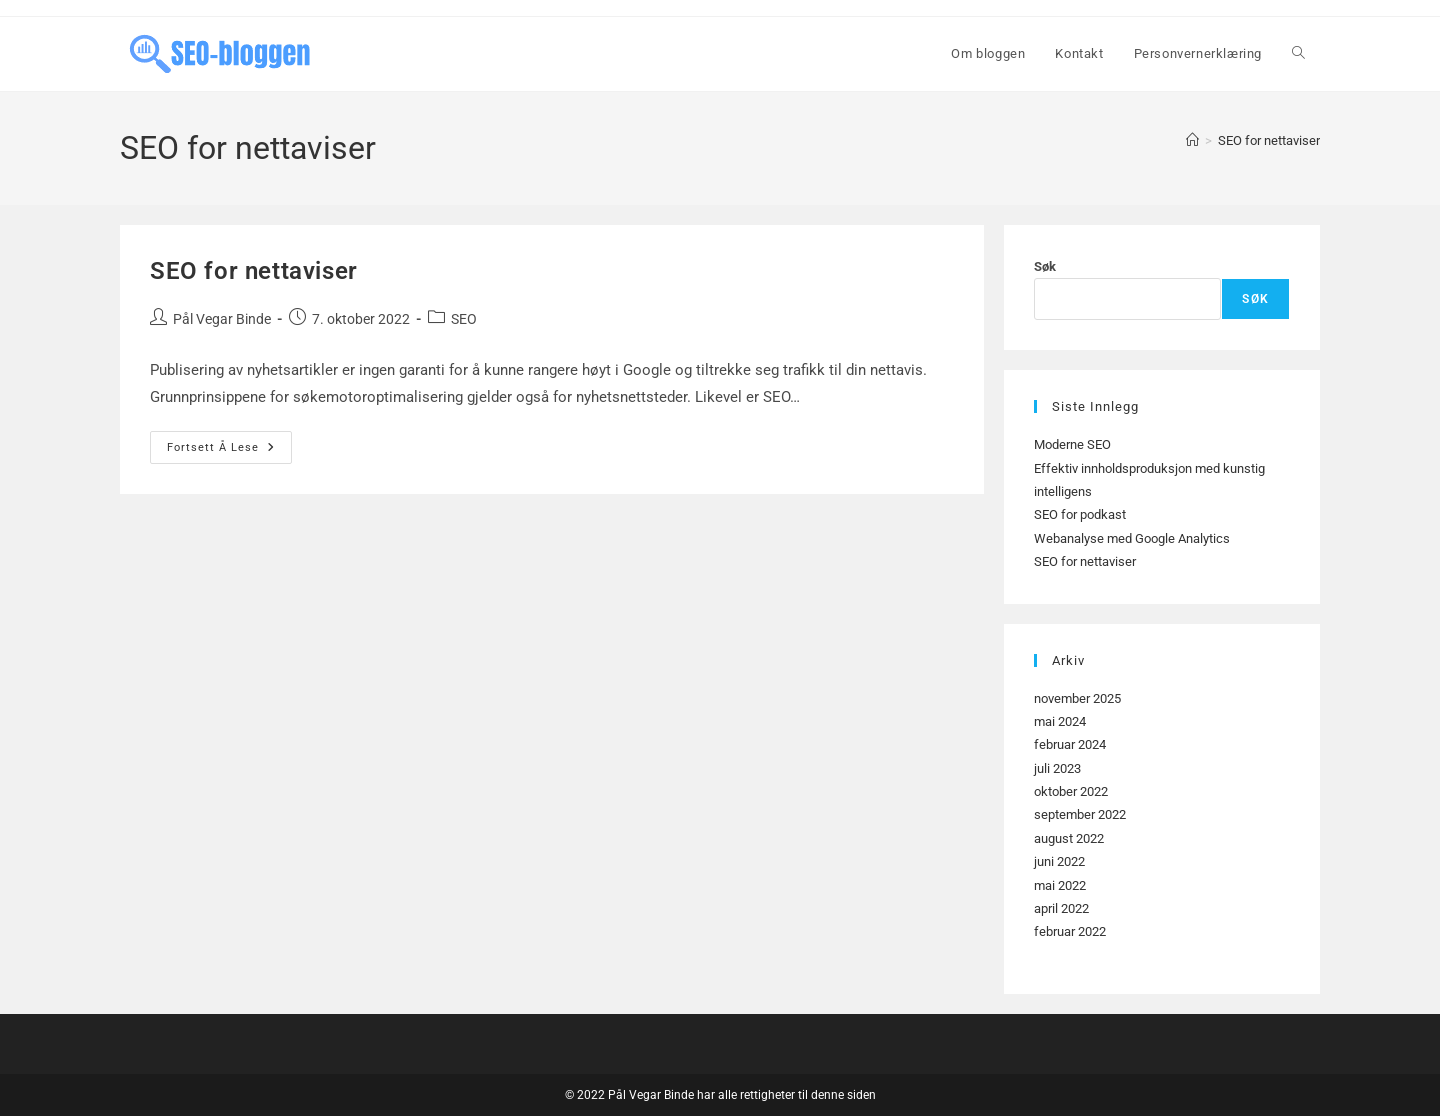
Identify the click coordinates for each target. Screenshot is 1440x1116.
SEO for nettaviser (1269, 140)
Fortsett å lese (229, 452)
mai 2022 (1060, 885)
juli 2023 (1057, 768)
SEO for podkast (1080, 514)
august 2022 (1069, 838)
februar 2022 (1070, 931)
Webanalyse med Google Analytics (1132, 538)
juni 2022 (1059, 861)
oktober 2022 (1071, 791)
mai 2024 (1060, 721)
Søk (1045, 266)
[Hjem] (1192, 140)
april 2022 (1061, 908)
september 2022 (1080, 814)
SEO (464, 319)
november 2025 (1077, 698)
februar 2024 (1070, 744)
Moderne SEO (1072, 444)
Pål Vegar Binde (222, 319)
